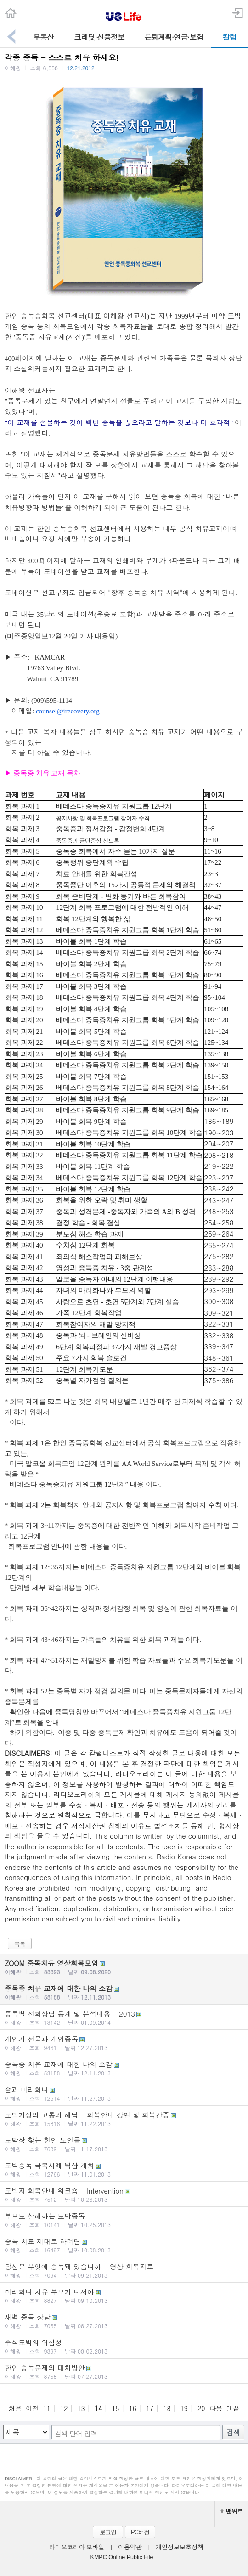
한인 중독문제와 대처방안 (124, 2371)
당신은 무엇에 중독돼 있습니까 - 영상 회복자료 (124, 2270)
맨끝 (232, 2408)
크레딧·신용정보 (99, 37)
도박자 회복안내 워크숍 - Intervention (124, 2194)
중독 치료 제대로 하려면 (124, 2245)
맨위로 (231, 2511)
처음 (15, 2408)
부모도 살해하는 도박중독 (124, 2219)
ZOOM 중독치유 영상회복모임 (124, 1967)
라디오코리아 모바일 (76, 2547)
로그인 (108, 2532)
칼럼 (230, 37)
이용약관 (130, 2547)
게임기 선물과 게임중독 (124, 2043)
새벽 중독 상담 (124, 2321)
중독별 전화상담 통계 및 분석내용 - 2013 (124, 2017)
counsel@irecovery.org (68, 711)
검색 (233, 2432)
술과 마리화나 (124, 2093)
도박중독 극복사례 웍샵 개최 (124, 2169)
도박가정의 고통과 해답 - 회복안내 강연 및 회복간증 (124, 2118)
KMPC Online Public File (121, 2557)
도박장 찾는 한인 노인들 (124, 2144)
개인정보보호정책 (179, 2547)
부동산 (43, 37)
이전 (32, 2408)
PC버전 (140, 2532)
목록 (19, 1944)
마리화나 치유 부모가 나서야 (124, 2295)
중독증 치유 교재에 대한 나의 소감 (124, 1992)
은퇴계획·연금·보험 (173, 37)
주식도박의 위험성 (124, 2346)
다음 (215, 2408)
